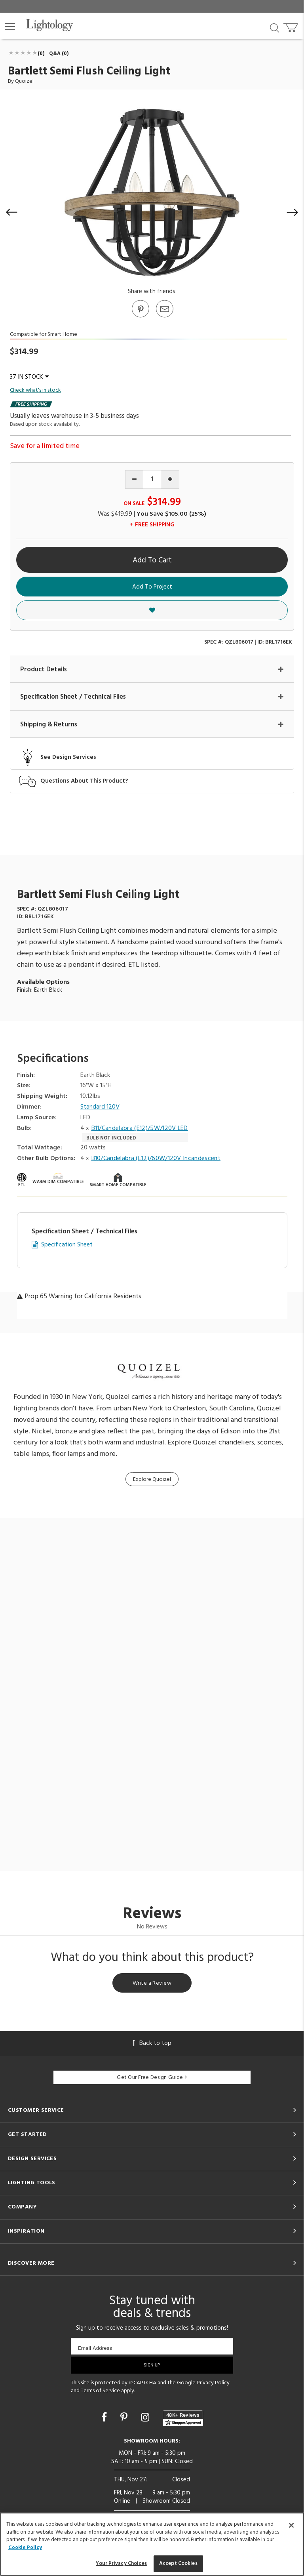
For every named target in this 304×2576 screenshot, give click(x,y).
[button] (10, 26)
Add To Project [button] (152, 587)
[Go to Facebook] (105, 2418)
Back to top (152, 2043)
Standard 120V (100, 1107)
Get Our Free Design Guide (152, 2077)
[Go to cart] (291, 25)
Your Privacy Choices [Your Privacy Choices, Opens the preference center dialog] (121, 2563)
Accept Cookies (178, 2563)
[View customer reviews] (183, 2418)
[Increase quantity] (170, 479)
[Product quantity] (152, 479)
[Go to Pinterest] (140, 317)
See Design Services (68, 757)
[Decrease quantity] (134, 479)
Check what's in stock (35, 390)
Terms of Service (100, 2390)
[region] (152, 2544)
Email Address (95, 2348)
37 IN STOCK (29, 377)
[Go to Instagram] (146, 2418)
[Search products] (274, 27)
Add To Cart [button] (152, 560)
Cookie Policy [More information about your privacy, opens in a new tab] (25, 2548)
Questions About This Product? (84, 781)
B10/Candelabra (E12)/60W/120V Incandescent (155, 1158)
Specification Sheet (67, 1245)
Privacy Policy (213, 2382)
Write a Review (152, 1983)
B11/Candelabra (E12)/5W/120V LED (139, 1128)
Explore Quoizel (152, 1479)
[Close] (291, 2525)
